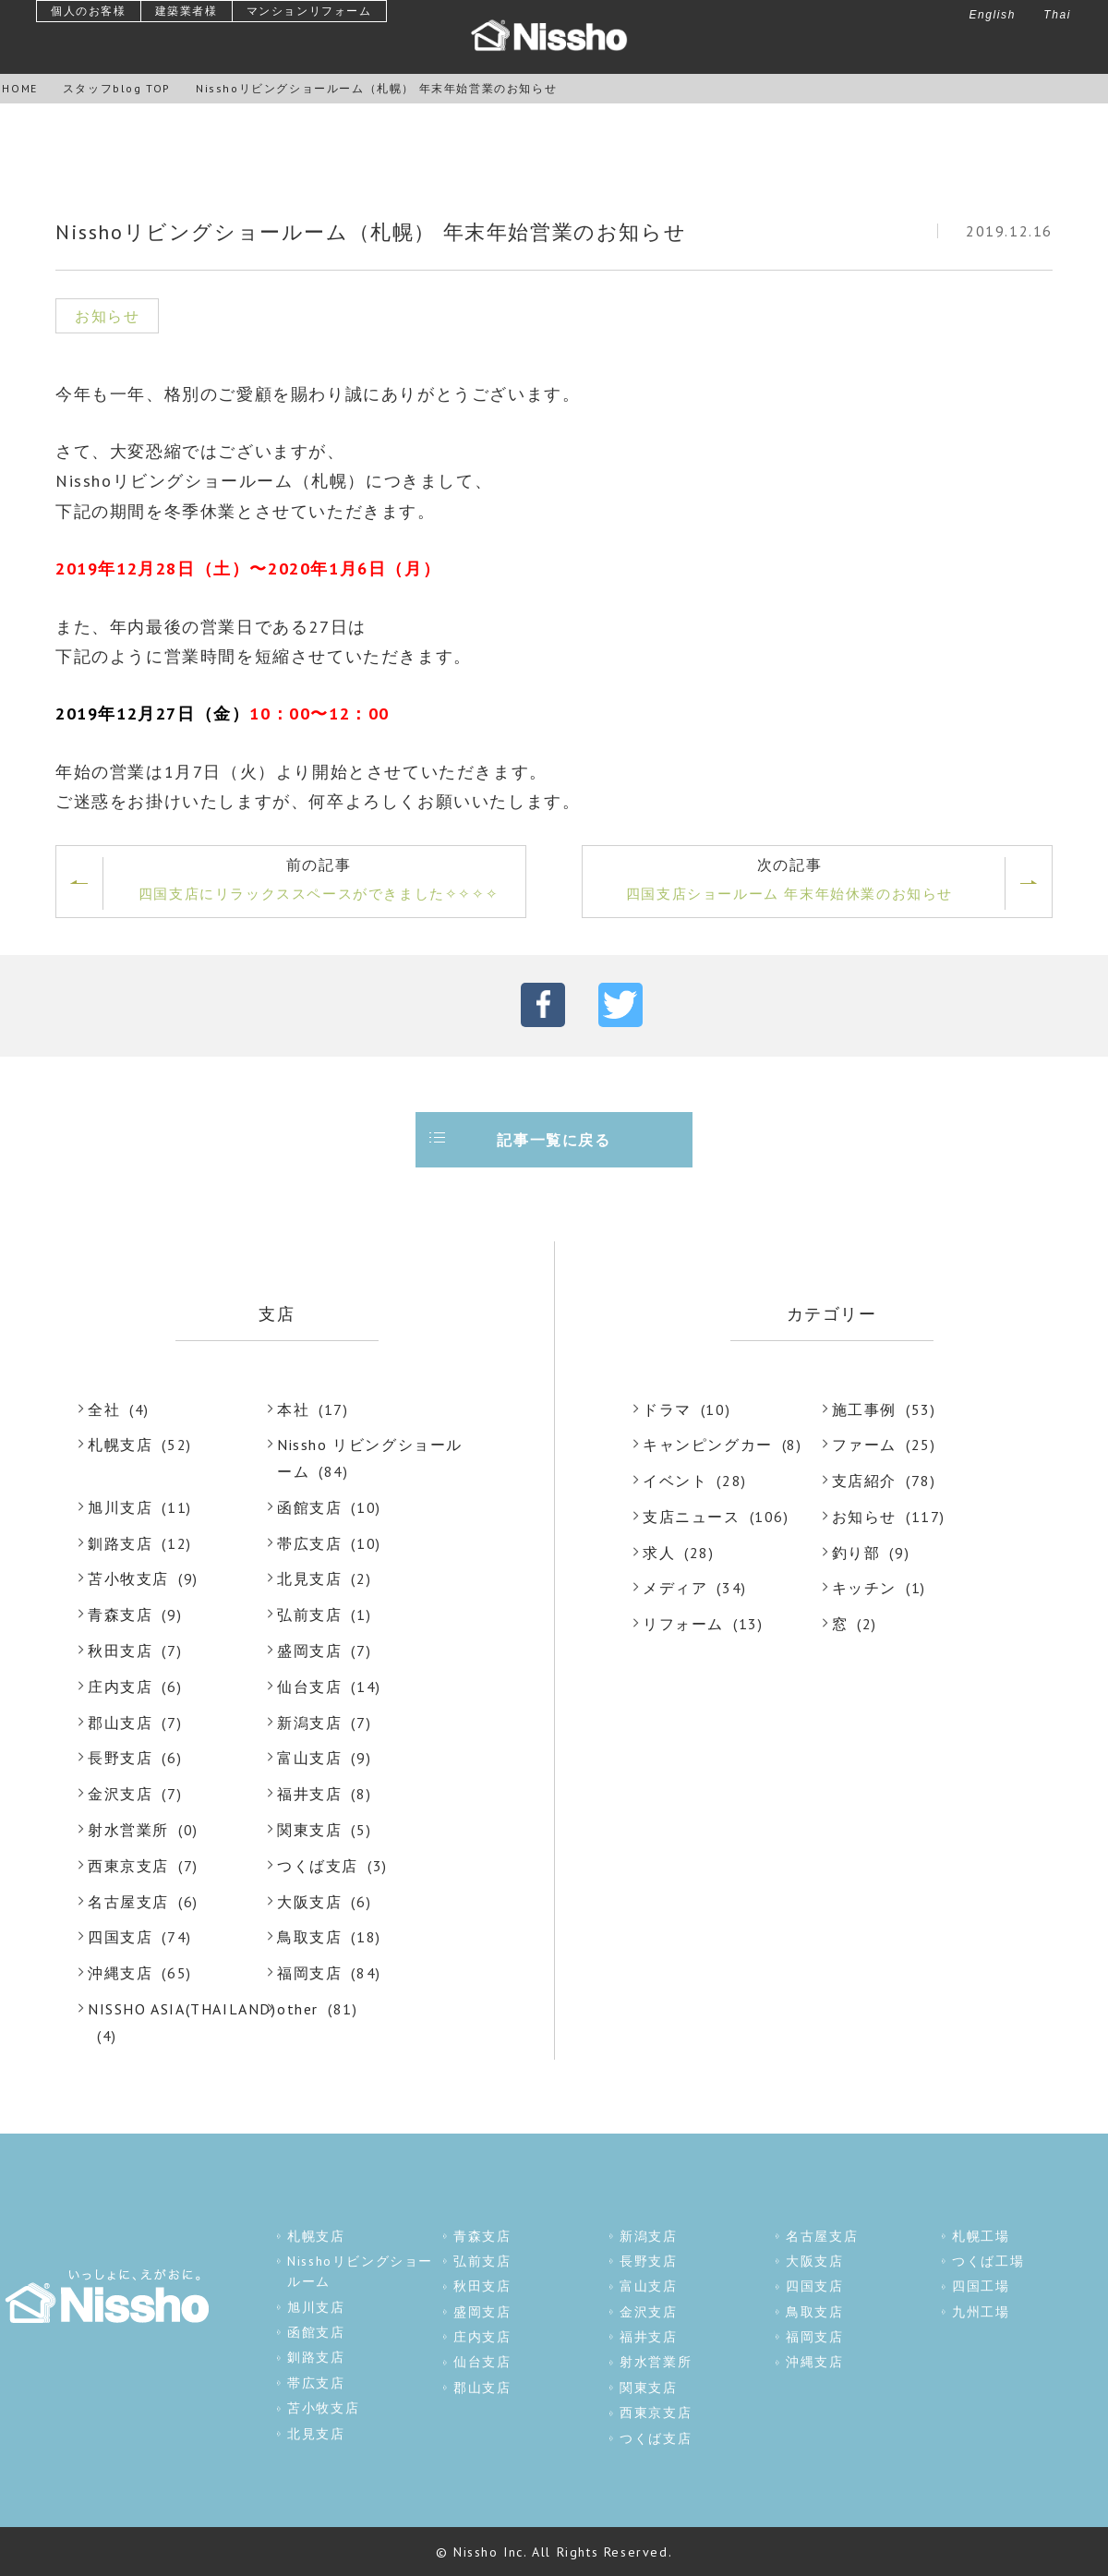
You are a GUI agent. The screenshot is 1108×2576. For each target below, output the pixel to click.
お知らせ (864, 1516)
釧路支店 (120, 1543)
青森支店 (120, 1614)
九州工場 (980, 2311)
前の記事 (319, 880)
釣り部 (856, 1552)
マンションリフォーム (309, 11)
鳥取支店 (309, 1937)
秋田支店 (120, 1650)
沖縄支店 (120, 1973)
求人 (659, 1552)
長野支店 (120, 1757)
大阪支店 (309, 1902)
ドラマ (667, 1409)
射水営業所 (128, 1829)
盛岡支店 (309, 1650)
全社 (104, 1409)
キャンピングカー (708, 1444)
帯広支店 (309, 1543)
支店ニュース (692, 1516)
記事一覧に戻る (553, 1140)
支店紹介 (864, 1480)
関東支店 (309, 1829)
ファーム (864, 1444)
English (992, 14)
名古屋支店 (128, 1902)
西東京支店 (128, 1865)
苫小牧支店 (128, 1578)
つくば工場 (988, 2260)
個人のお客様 (88, 11)
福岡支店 (309, 1973)
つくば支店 (317, 1865)
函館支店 (309, 1507)
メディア (675, 1587)
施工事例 (864, 1409)
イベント (675, 1480)
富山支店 (309, 1757)
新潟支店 (309, 1722)
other (298, 2009)
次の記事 (789, 880)
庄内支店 (120, 1686)
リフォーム (683, 1624)
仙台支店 (309, 1686)
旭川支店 (120, 1507)
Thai (1057, 14)
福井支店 (309, 1793)
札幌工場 (980, 2235)
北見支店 (309, 1578)
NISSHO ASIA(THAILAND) (182, 2009)
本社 (293, 1409)
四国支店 (120, 1937)
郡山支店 (120, 1722)
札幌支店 (120, 1444)
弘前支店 (309, 1614)
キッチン (864, 1587)
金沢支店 (120, 1793)
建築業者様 (186, 11)
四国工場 (980, 2285)
